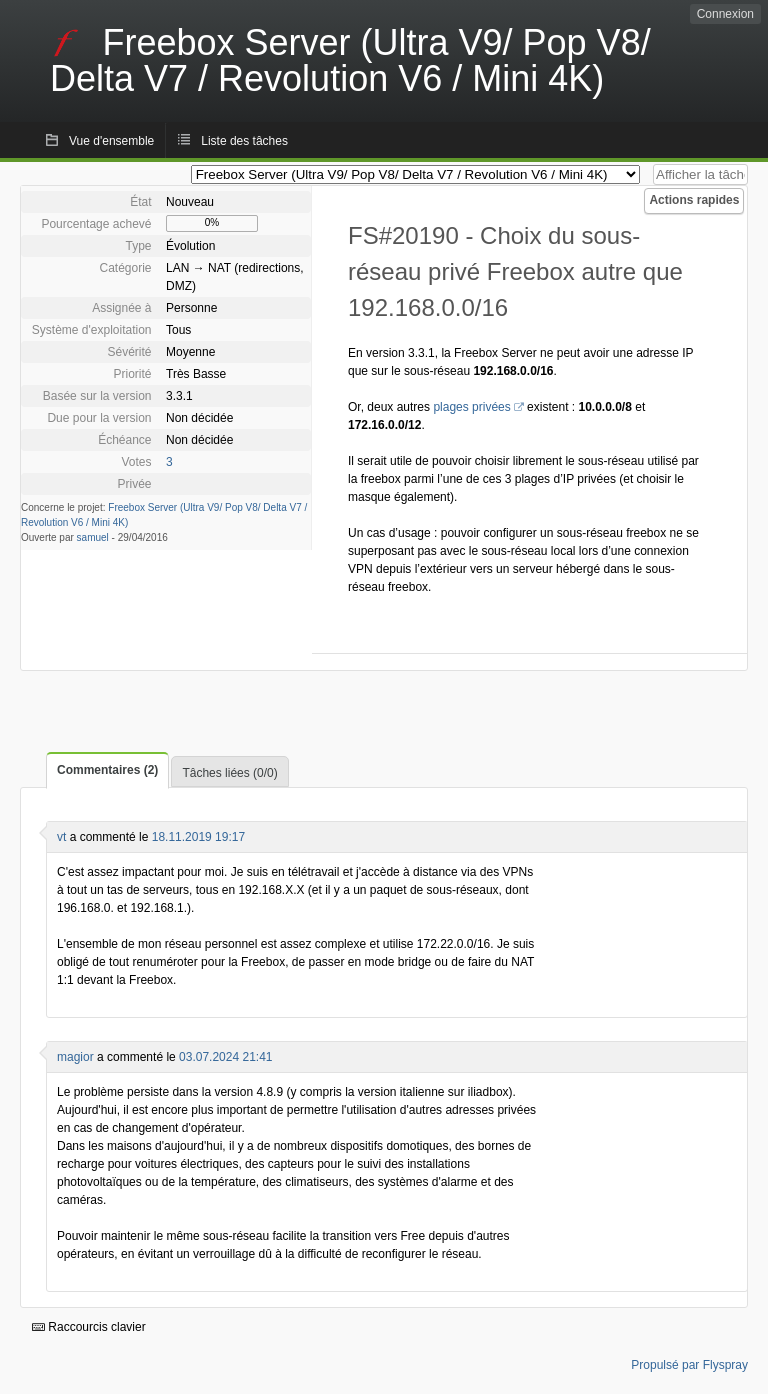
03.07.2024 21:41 (225, 1057)
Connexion (725, 14)
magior (75, 1057)
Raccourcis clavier (89, 1327)
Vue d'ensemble (111, 141)
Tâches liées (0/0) (229, 773)
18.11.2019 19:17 (198, 837)
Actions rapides (694, 200)
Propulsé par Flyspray (689, 1365)
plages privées (471, 407)
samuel (93, 537)
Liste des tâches (244, 141)
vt (61, 837)
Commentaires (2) (107, 770)
